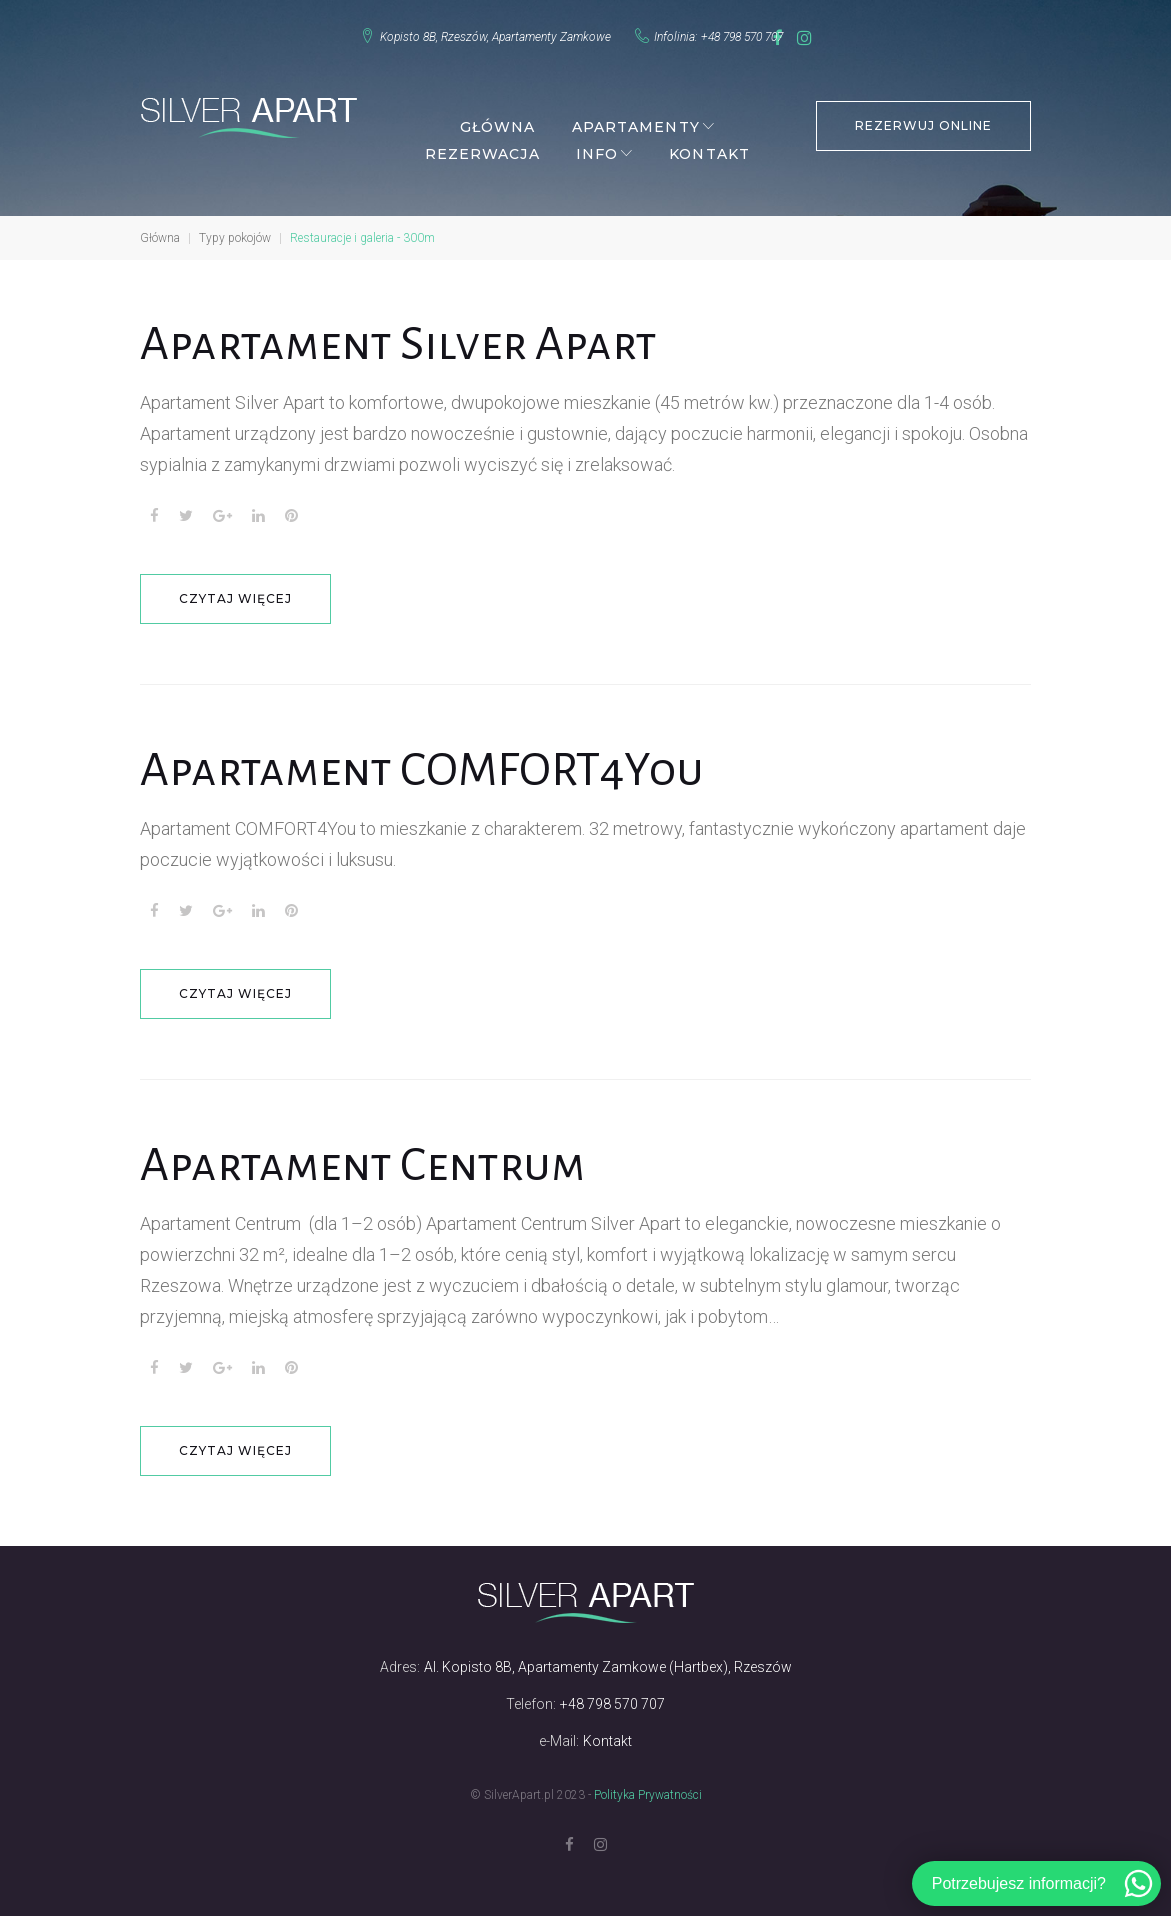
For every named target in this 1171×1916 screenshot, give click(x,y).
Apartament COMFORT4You (422, 762)
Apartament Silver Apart (398, 336)
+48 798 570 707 (730, 33)
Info (597, 146)
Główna (498, 119)
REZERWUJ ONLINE (923, 117)
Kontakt (709, 146)
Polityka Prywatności (648, 1787)
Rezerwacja (482, 146)
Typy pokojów (235, 230)
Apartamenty (636, 119)
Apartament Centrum (362, 1157)
